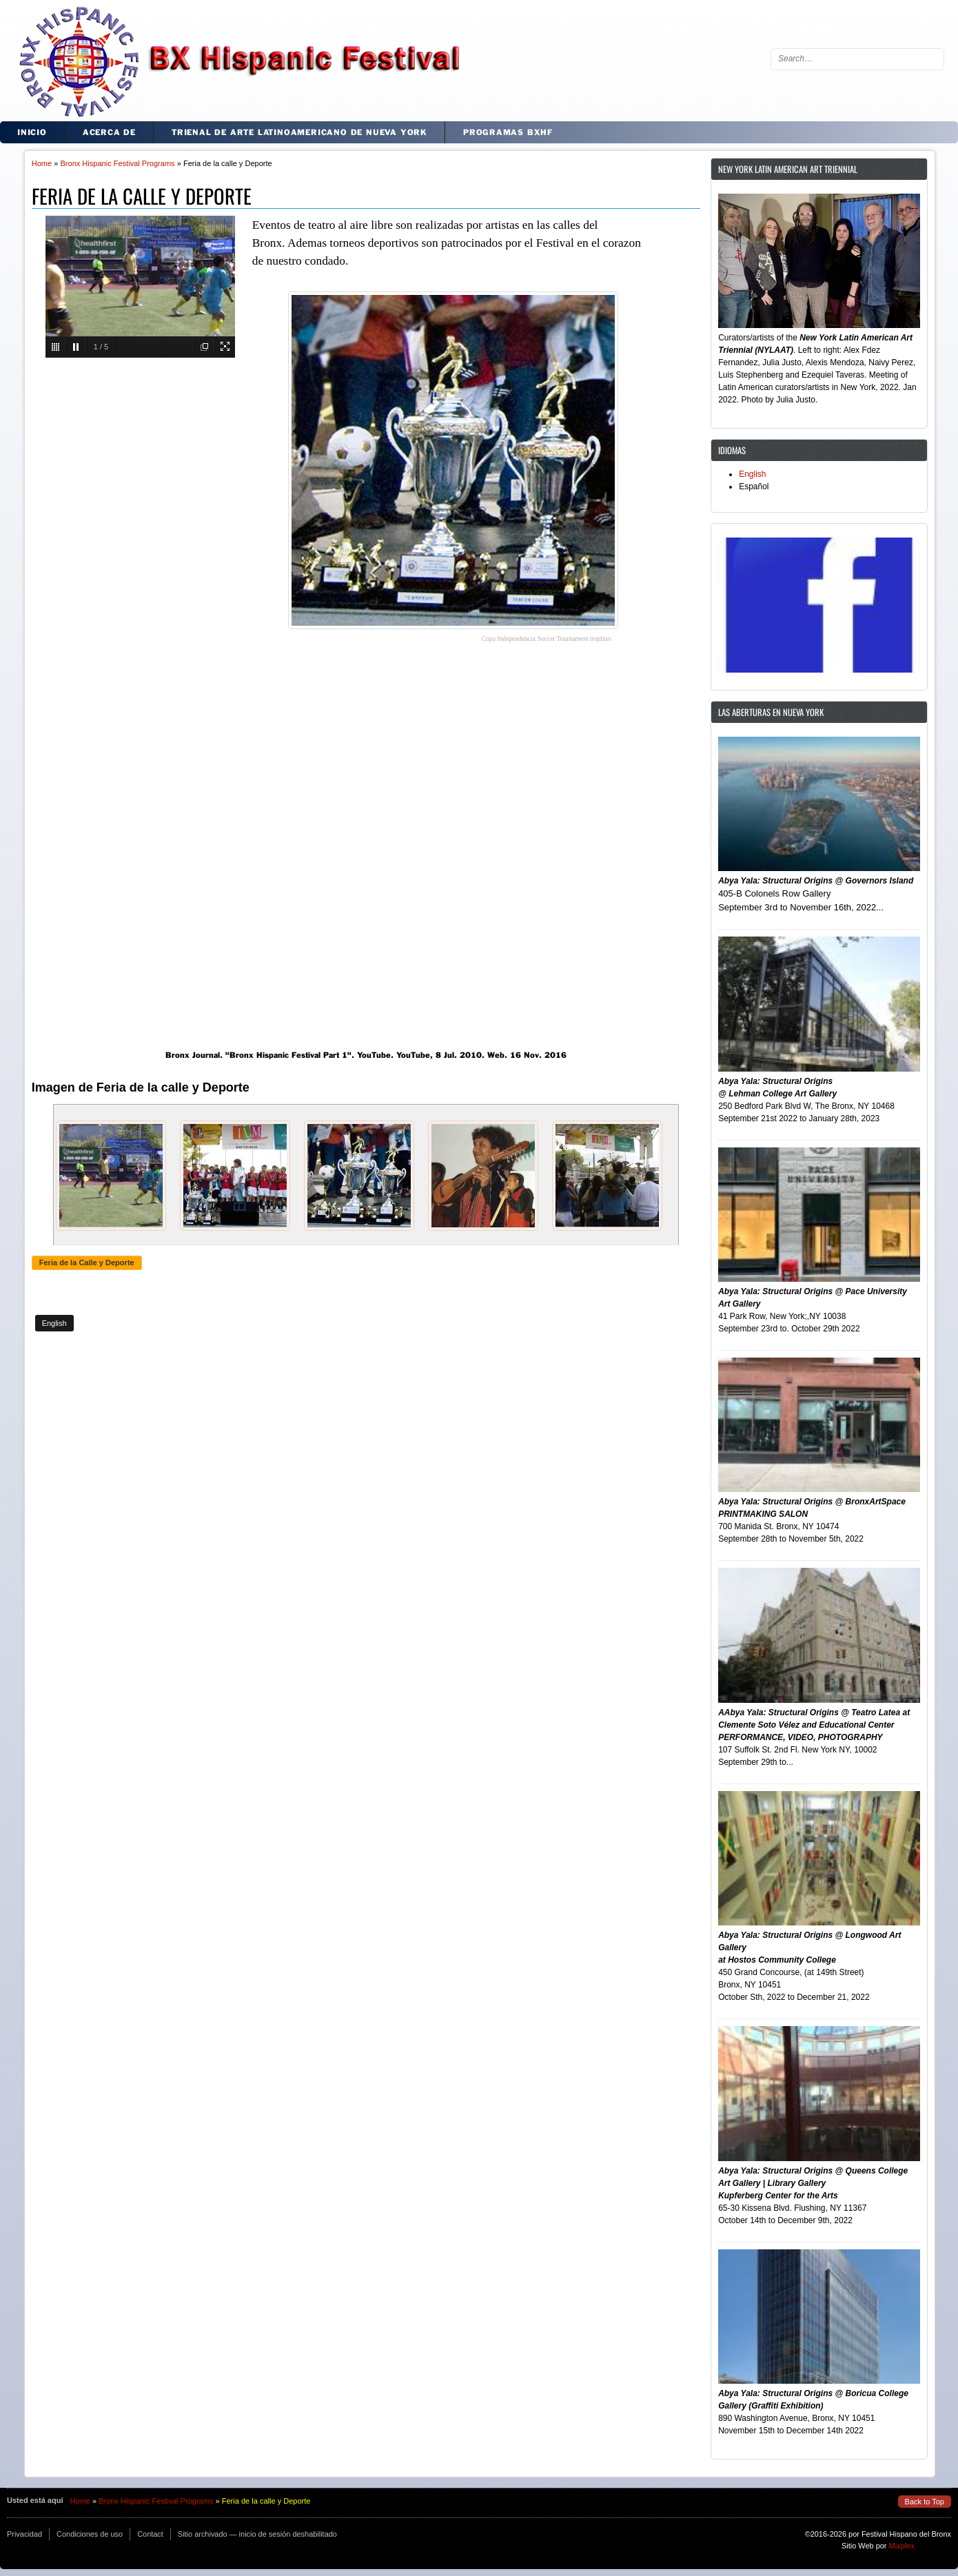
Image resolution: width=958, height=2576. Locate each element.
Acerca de (109, 132)
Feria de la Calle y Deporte (86, 1262)
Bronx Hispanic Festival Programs (117, 163)
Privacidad (24, 2534)
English (54, 1323)
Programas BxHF (508, 132)
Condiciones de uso (90, 2534)
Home (42, 163)
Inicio (32, 132)
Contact (150, 2534)
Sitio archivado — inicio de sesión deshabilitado (257, 2534)
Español (753, 486)
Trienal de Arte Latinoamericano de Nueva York (299, 132)
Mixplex (902, 2546)
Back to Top (924, 2501)
